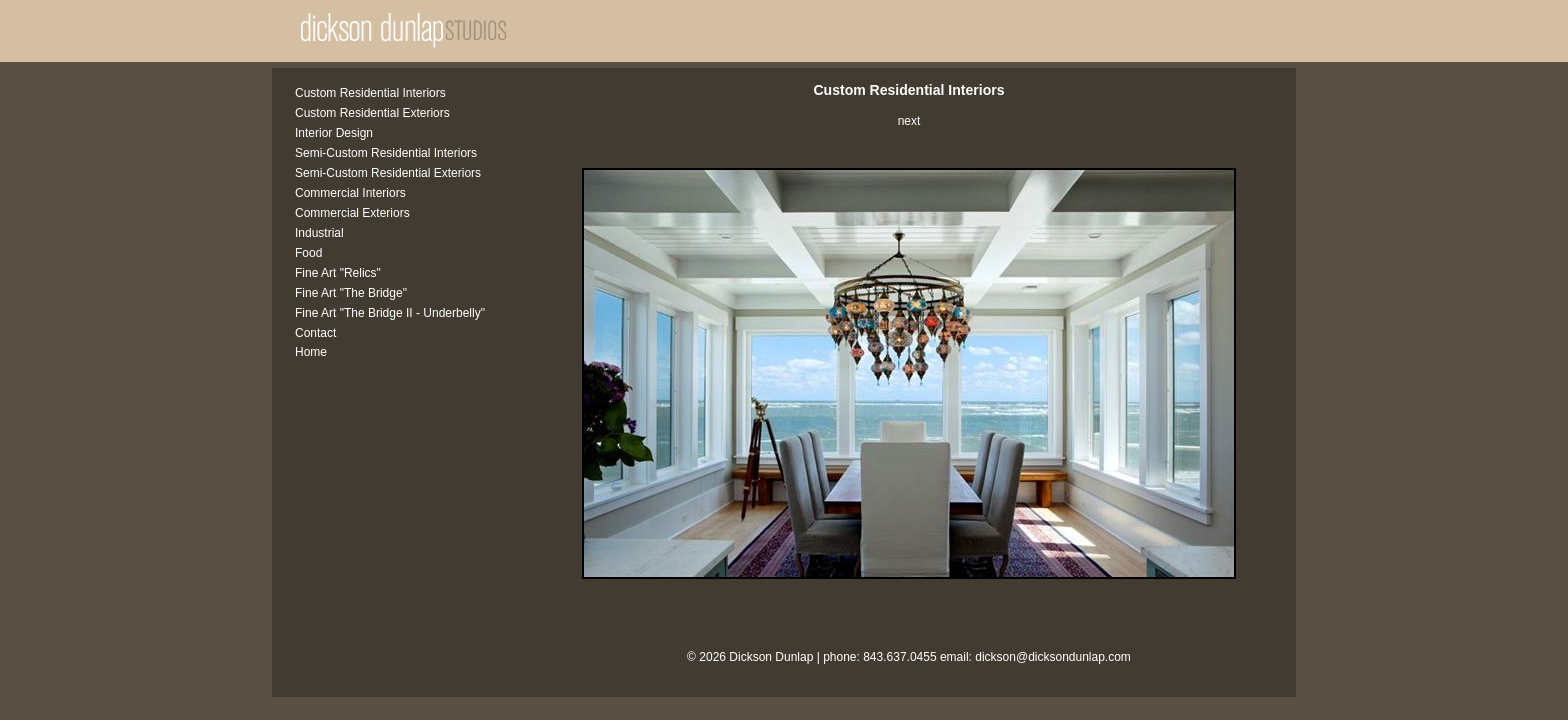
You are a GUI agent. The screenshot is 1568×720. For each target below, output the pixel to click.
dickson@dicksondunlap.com (1053, 657)
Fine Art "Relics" (338, 273)
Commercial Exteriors (352, 213)
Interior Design (334, 133)
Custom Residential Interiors (370, 93)
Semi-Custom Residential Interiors (386, 153)
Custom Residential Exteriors (372, 113)
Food (308, 253)
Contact (315, 333)
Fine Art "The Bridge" (351, 293)
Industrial (319, 233)
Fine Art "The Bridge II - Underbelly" (390, 313)
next (909, 121)
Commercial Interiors (350, 193)
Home (311, 352)
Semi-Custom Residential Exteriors (388, 173)
